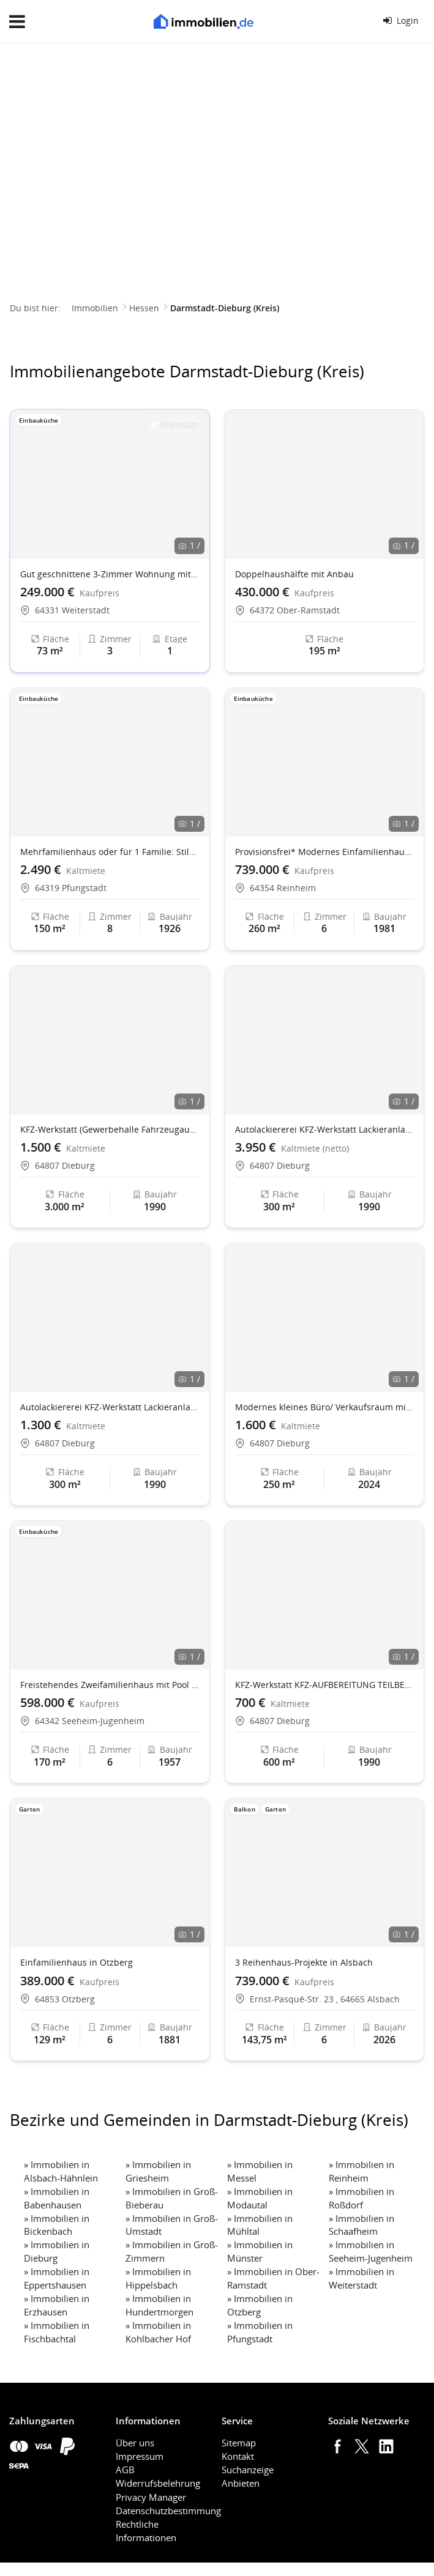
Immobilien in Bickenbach (56, 2225)
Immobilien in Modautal (260, 2198)
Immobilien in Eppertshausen (56, 2278)
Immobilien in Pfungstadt (260, 2332)
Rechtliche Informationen (146, 2531)
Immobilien (95, 308)
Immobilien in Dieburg (56, 2251)
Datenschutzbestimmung (168, 2510)
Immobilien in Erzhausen (56, 2305)
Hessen (144, 308)
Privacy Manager (151, 2497)
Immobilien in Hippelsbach (158, 2278)
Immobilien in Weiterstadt (361, 2278)
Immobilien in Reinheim (361, 2171)
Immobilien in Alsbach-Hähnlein (61, 2171)
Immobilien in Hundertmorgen (159, 2305)
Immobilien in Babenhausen (56, 2198)
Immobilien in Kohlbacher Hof (158, 2332)
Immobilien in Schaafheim (361, 2225)
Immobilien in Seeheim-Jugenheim (371, 2251)
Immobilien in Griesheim (158, 2171)
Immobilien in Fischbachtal (56, 2332)
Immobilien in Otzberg (260, 2305)
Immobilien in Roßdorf (361, 2198)
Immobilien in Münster (260, 2251)
